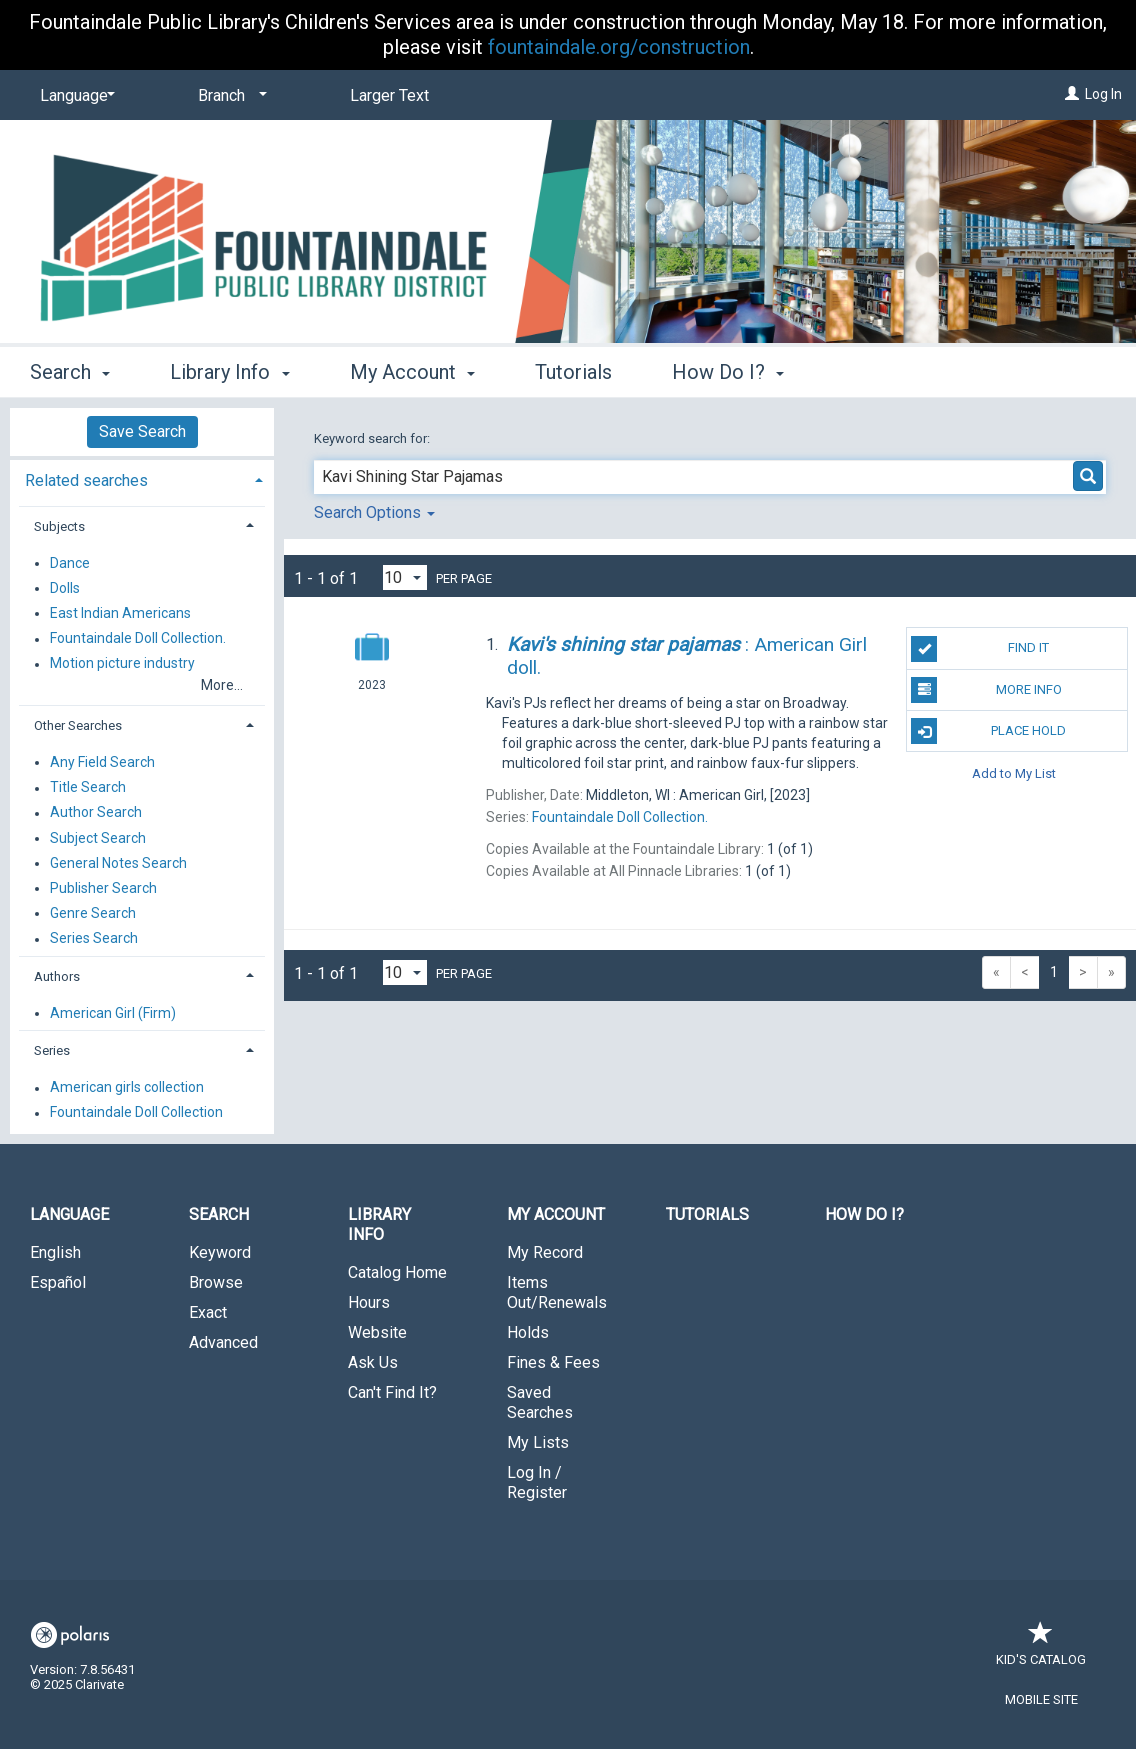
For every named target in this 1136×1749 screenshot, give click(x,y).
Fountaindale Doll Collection (136, 1113)
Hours (369, 1302)
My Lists (538, 1442)
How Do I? (864, 1214)
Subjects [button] (59, 526)
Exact (208, 1312)
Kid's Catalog (1041, 1649)
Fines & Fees (553, 1362)
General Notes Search (118, 863)
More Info (986, 690)
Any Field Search (102, 762)
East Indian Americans (120, 613)
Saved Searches (540, 1402)
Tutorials (573, 372)
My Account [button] (412, 372)
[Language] (74, 96)
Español (58, 1282)
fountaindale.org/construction (619, 47)
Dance (70, 563)
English (55, 1252)
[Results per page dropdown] (405, 577)
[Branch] (229, 96)
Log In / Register (537, 1482)
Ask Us (373, 1362)
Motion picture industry (122, 664)
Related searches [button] (86, 480)
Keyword (220, 1252)
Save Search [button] (142, 431)
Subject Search (98, 838)
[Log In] (1072, 94)
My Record (545, 1252)
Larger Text (389, 95)
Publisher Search (103, 888)
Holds (528, 1332)
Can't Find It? (392, 1392)
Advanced (223, 1342)
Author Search (96, 813)
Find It (980, 649)
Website (377, 1332)
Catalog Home (397, 1272)
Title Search (88, 788)
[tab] (142, 478)
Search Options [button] (374, 512)
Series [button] (52, 1050)
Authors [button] (57, 976)
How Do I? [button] (728, 372)
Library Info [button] (229, 372)
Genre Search (93, 913)
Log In (1103, 94)
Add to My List (1014, 772)
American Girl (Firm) (113, 1013)
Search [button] (70, 372)
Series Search (94, 939)
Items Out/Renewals (557, 1292)
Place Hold (988, 731)
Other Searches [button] (78, 725)
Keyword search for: (373, 438)
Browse (216, 1282)
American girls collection (127, 1088)
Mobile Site (1041, 1699)
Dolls (65, 588)
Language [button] (69, 1214)
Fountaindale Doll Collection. (138, 639)
